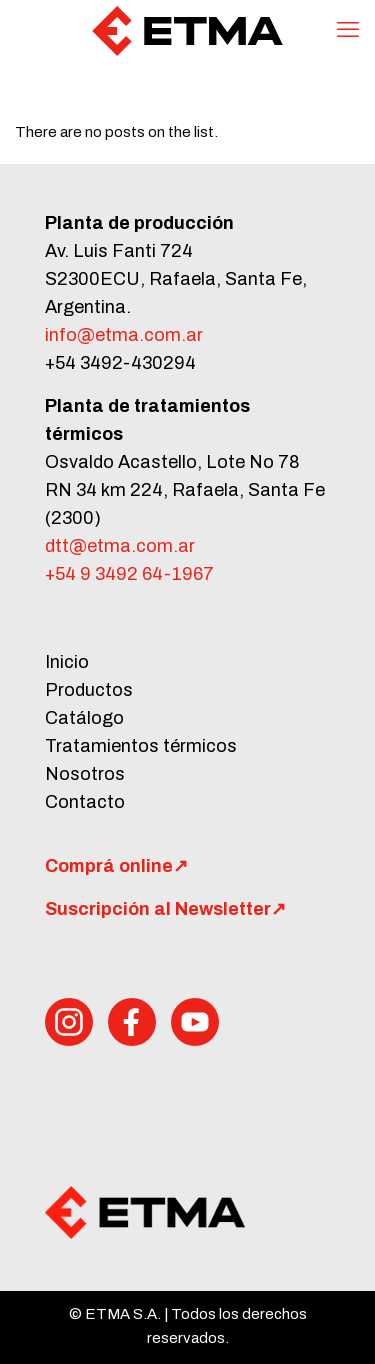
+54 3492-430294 (120, 363)
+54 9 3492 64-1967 (129, 574)
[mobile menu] (348, 30)
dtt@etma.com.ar (120, 546)
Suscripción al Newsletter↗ (165, 909)
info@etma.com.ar (124, 335)
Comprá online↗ (116, 866)
